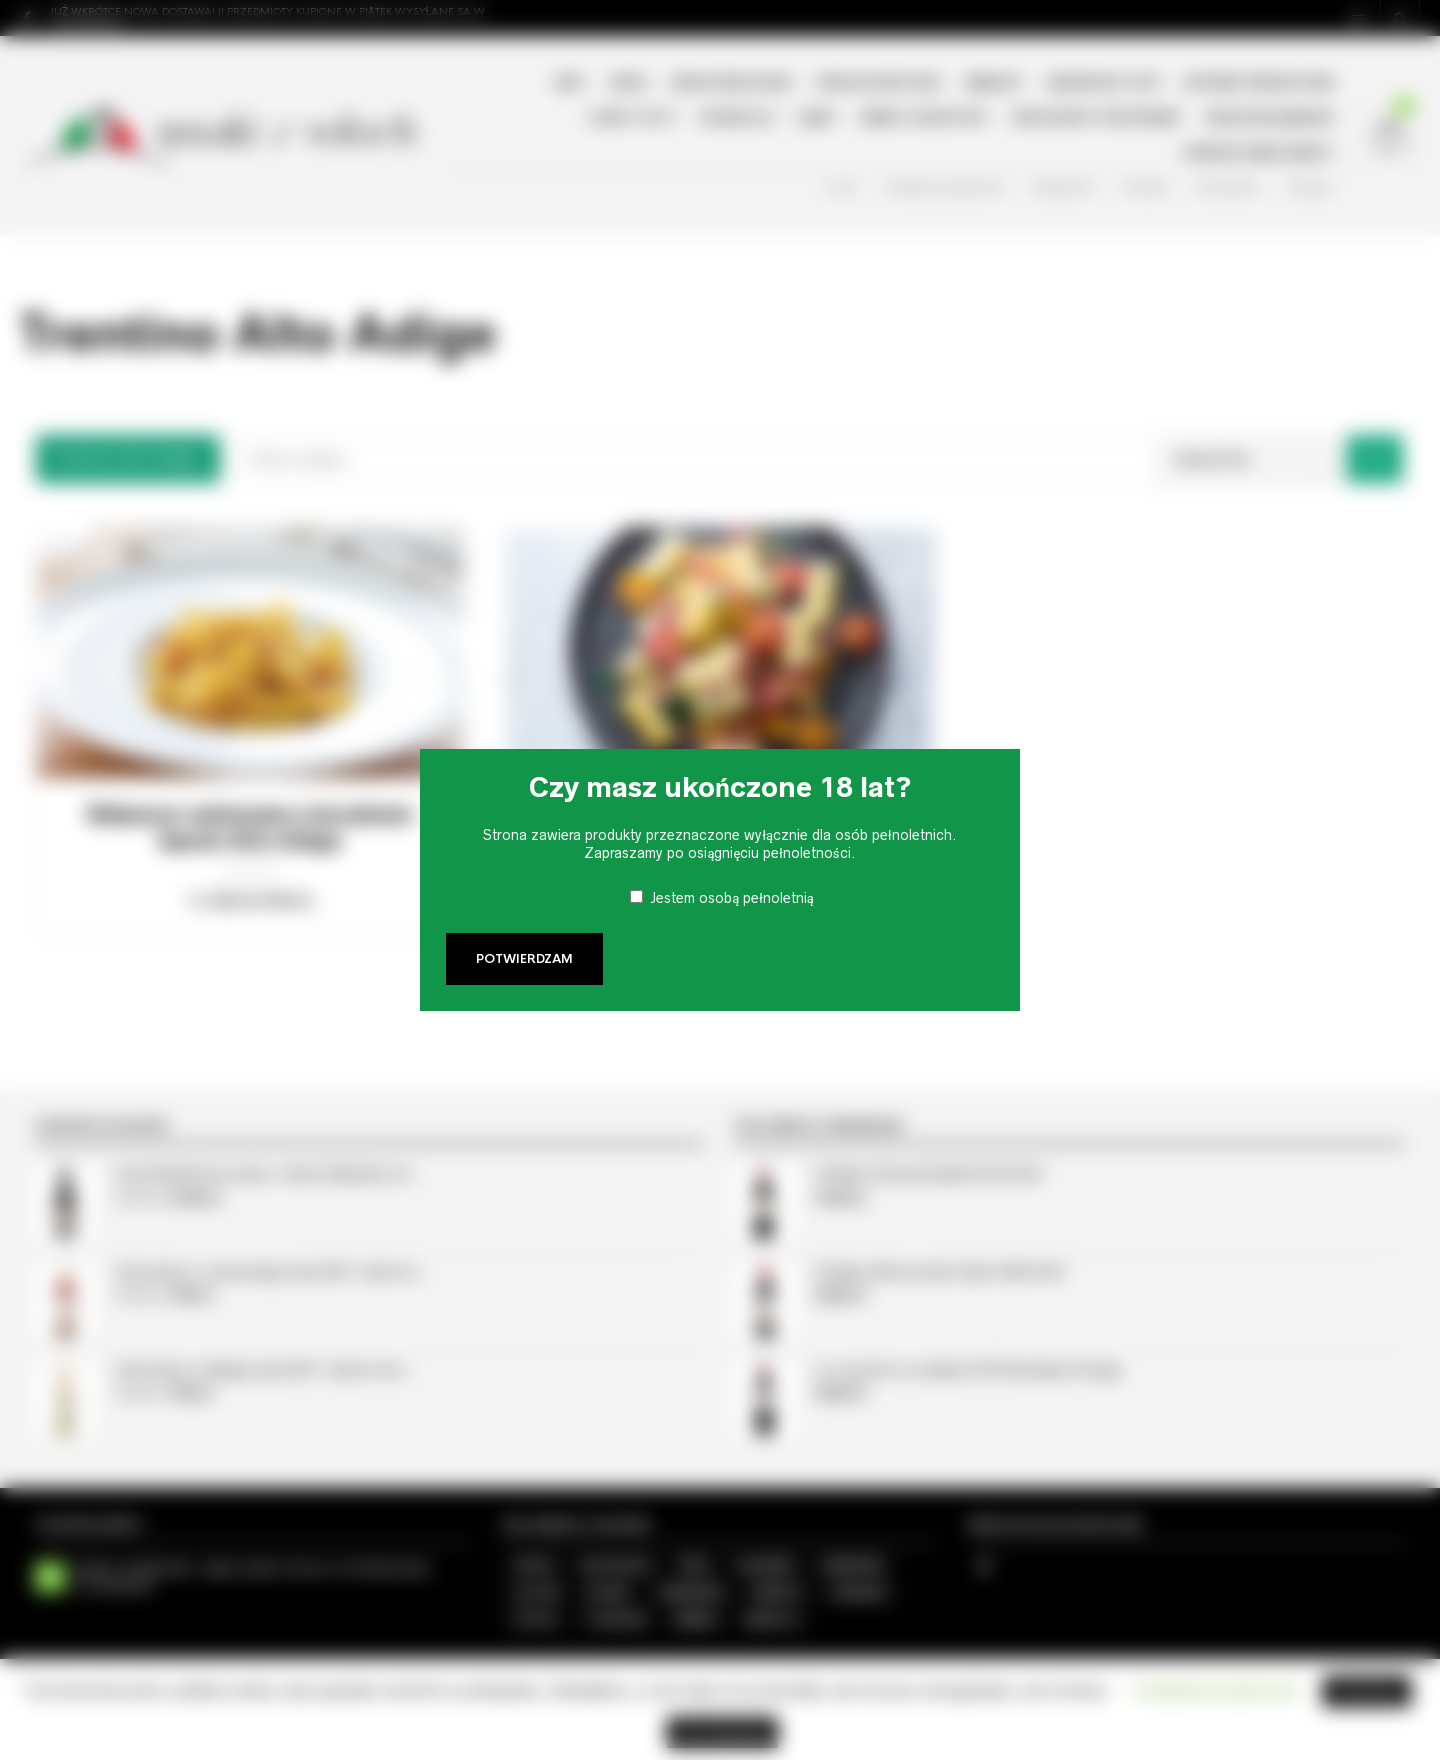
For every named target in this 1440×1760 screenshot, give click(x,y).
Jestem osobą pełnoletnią (732, 898)
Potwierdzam (524, 959)
